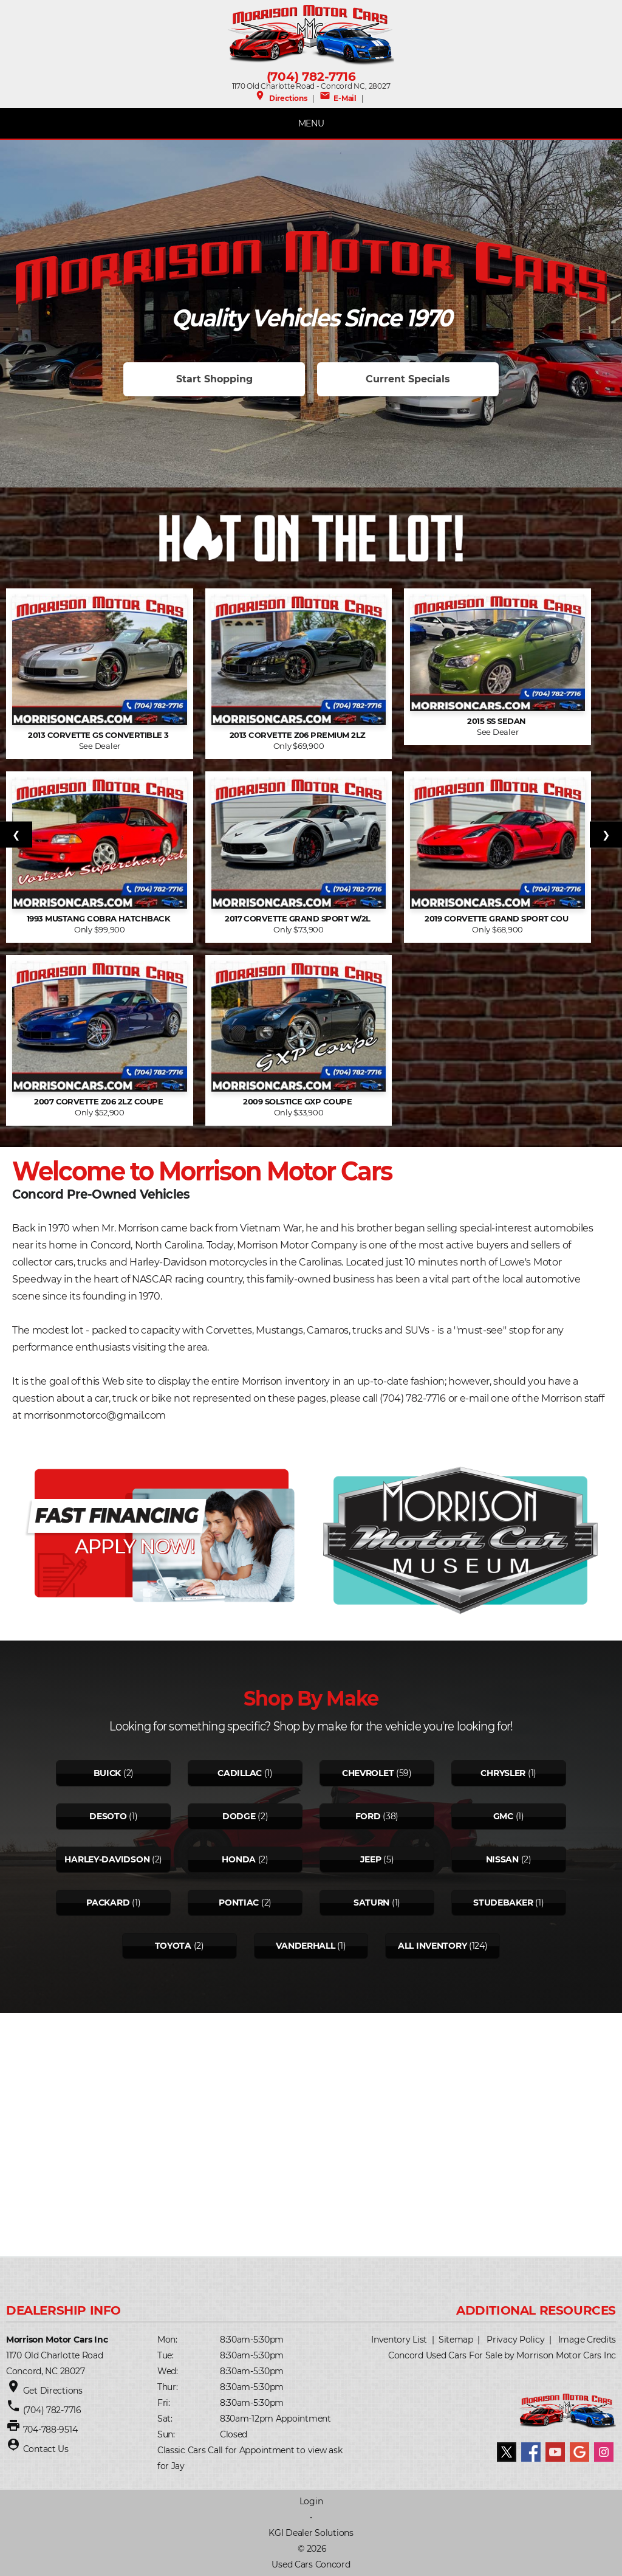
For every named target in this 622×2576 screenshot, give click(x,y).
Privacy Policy (515, 2339)
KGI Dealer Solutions (310, 2532)
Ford (368, 1816)
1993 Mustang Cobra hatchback (100, 919)
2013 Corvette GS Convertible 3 (99, 735)
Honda (239, 1859)
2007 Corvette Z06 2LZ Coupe (99, 1102)
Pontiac (239, 1902)
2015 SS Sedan (497, 721)
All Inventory (432, 1945)
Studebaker (503, 1902)
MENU (311, 123)
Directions (281, 98)
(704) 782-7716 (311, 76)
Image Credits (587, 2339)
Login (311, 2501)
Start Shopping (214, 379)
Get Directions (53, 2390)
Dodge (239, 1816)
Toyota (173, 1945)
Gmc (503, 1816)
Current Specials (408, 379)
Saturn (371, 1902)
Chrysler (502, 1773)
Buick (107, 1773)
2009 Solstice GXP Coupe (298, 1102)
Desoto (107, 1816)
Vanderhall (305, 1945)
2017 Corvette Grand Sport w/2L (298, 919)
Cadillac (239, 1773)
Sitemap (456, 2339)
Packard (107, 1902)
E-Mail (338, 98)
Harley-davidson (106, 1859)
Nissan (502, 1859)
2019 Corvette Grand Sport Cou (497, 919)
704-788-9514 (50, 2429)
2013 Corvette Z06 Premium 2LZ (298, 735)
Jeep (370, 1859)
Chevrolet (368, 1773)
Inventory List (399, 2339)
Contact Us (46, 2448)
